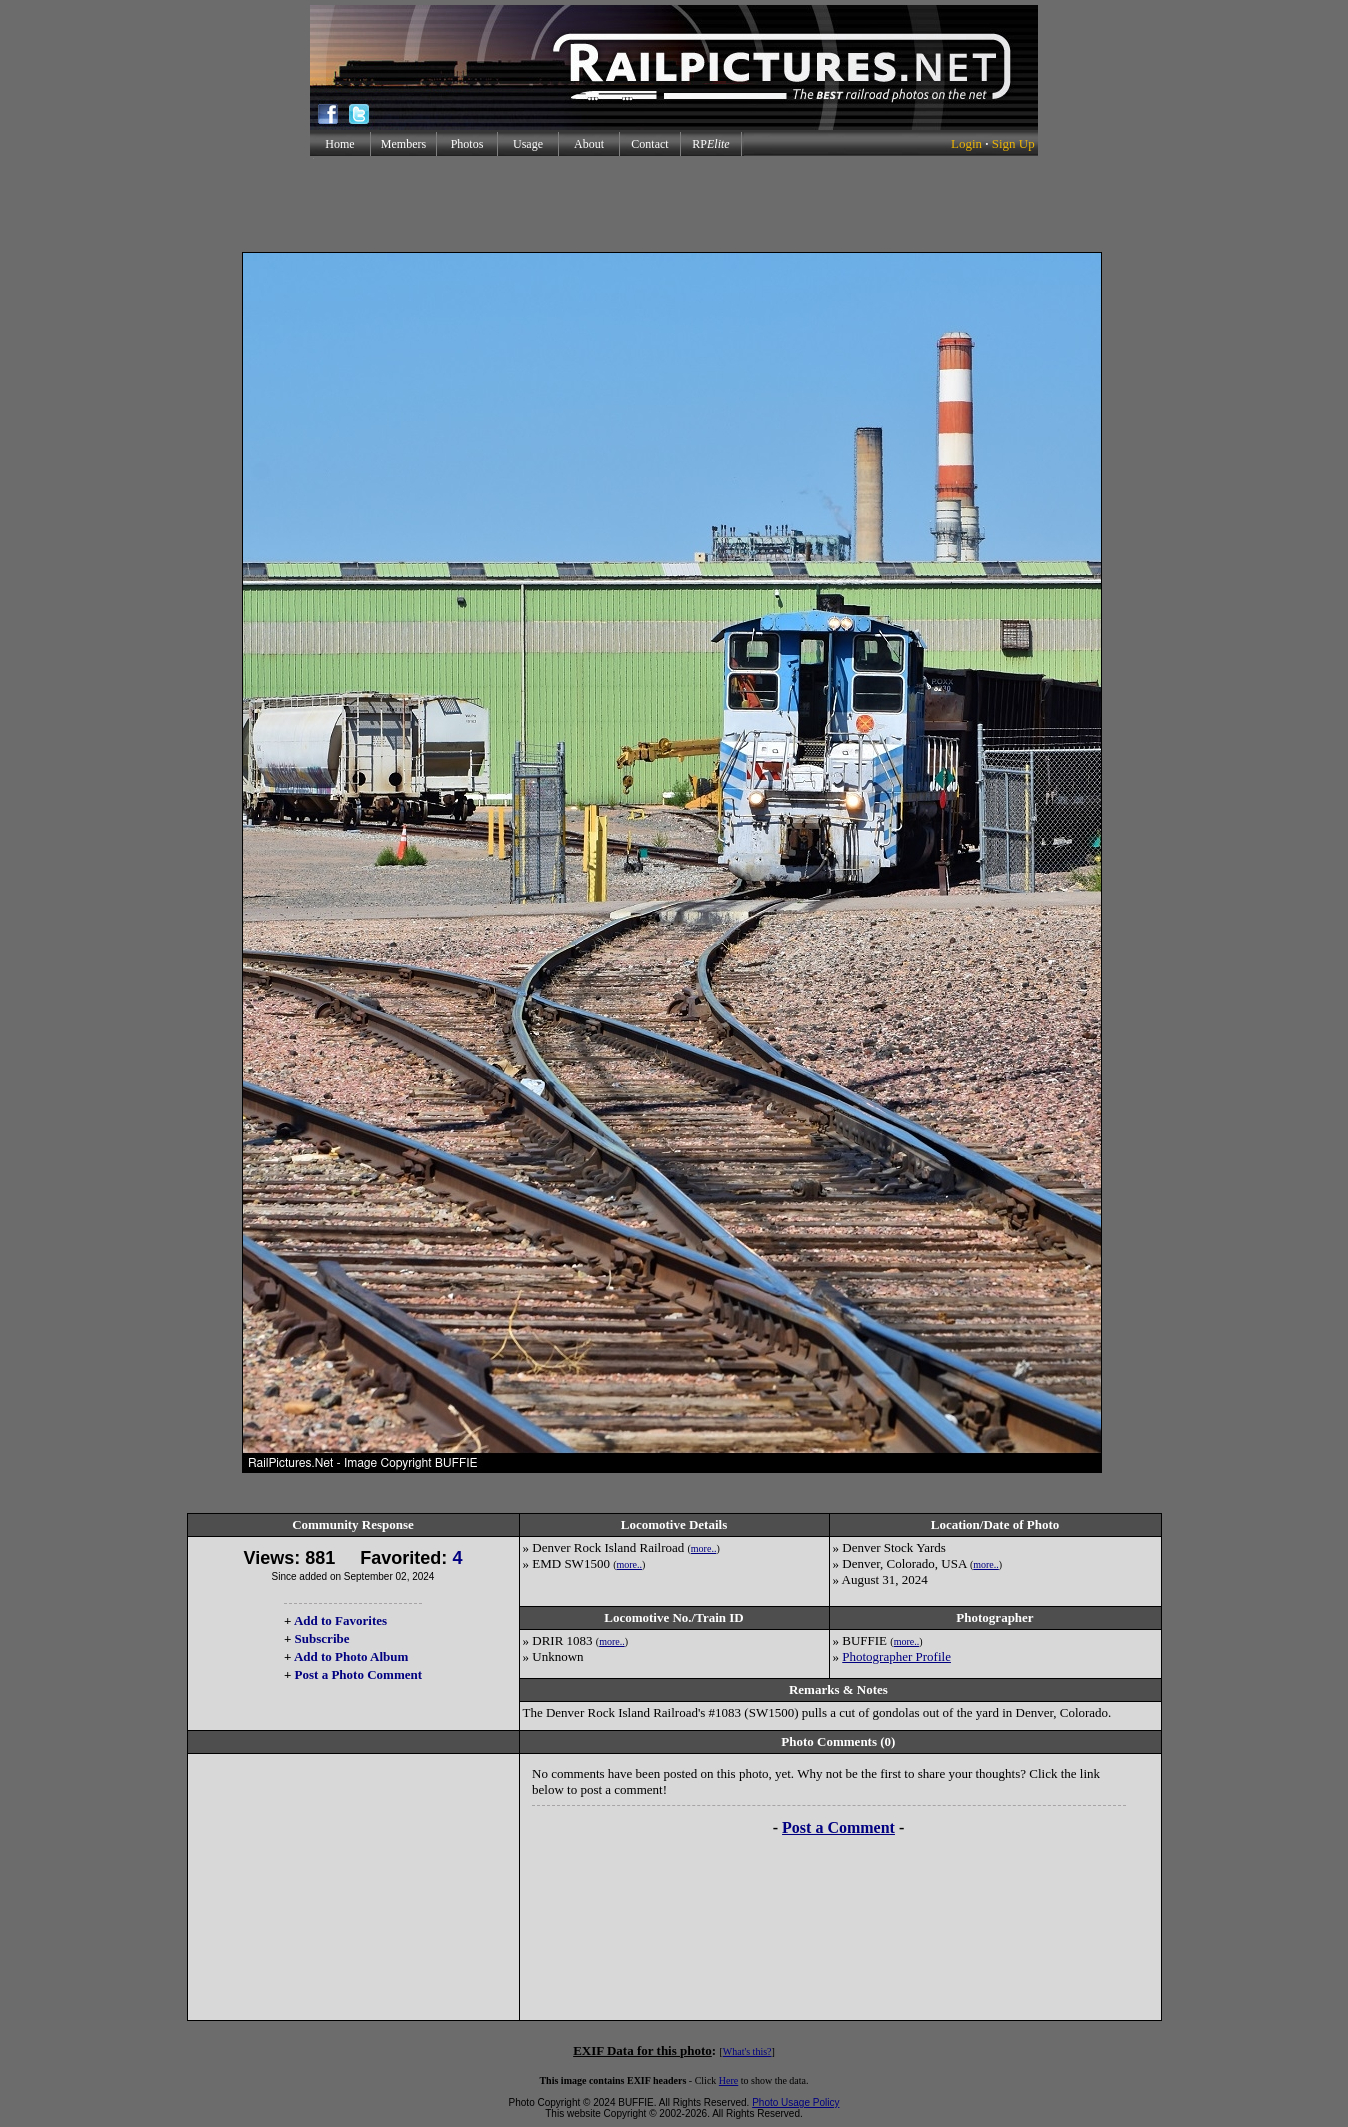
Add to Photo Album (351, 1656)
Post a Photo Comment (358, 1674)
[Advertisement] (674, 204)
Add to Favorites (340, 1620)
